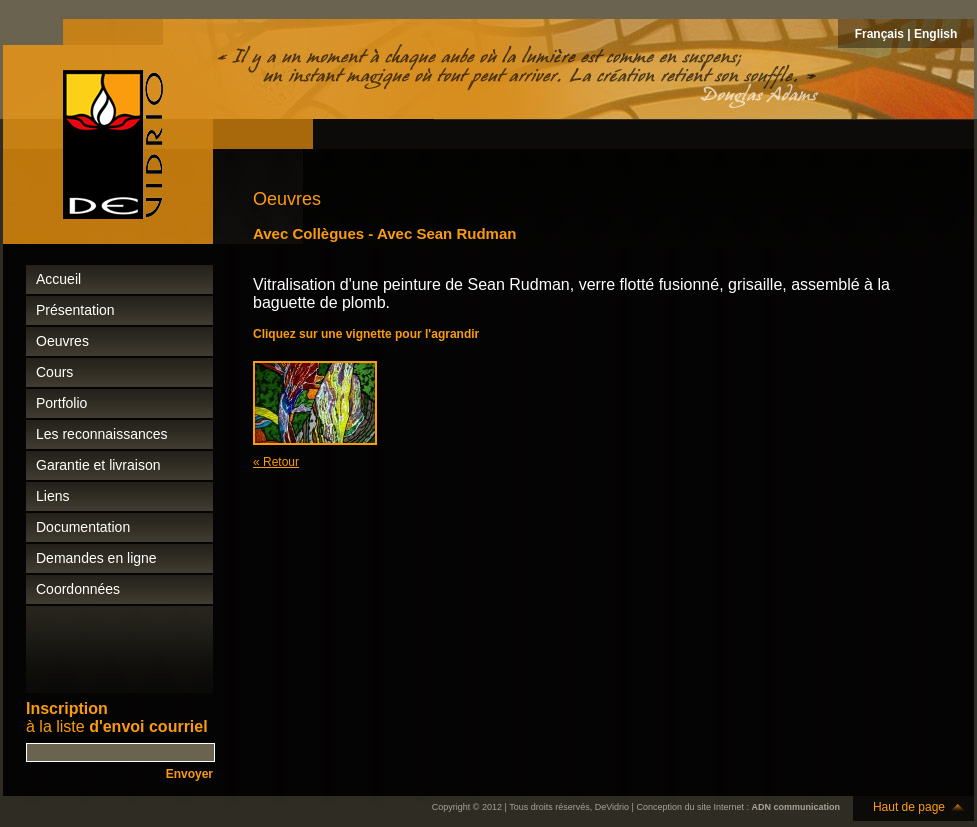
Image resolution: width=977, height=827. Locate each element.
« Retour (276, 462)
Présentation (75, 310)
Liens (52, 496)
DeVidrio (612, 807)
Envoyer (189, 774)
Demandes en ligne (96, 558)
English (935, 34)
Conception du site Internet (690, 807)
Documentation (83, 527)
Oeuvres (62, 341)
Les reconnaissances (102, 434)
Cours (54, 372)
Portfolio (61, 403)
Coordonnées (78, 589)
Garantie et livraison (98, 465)
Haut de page (909, 807)
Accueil (58, 279)
